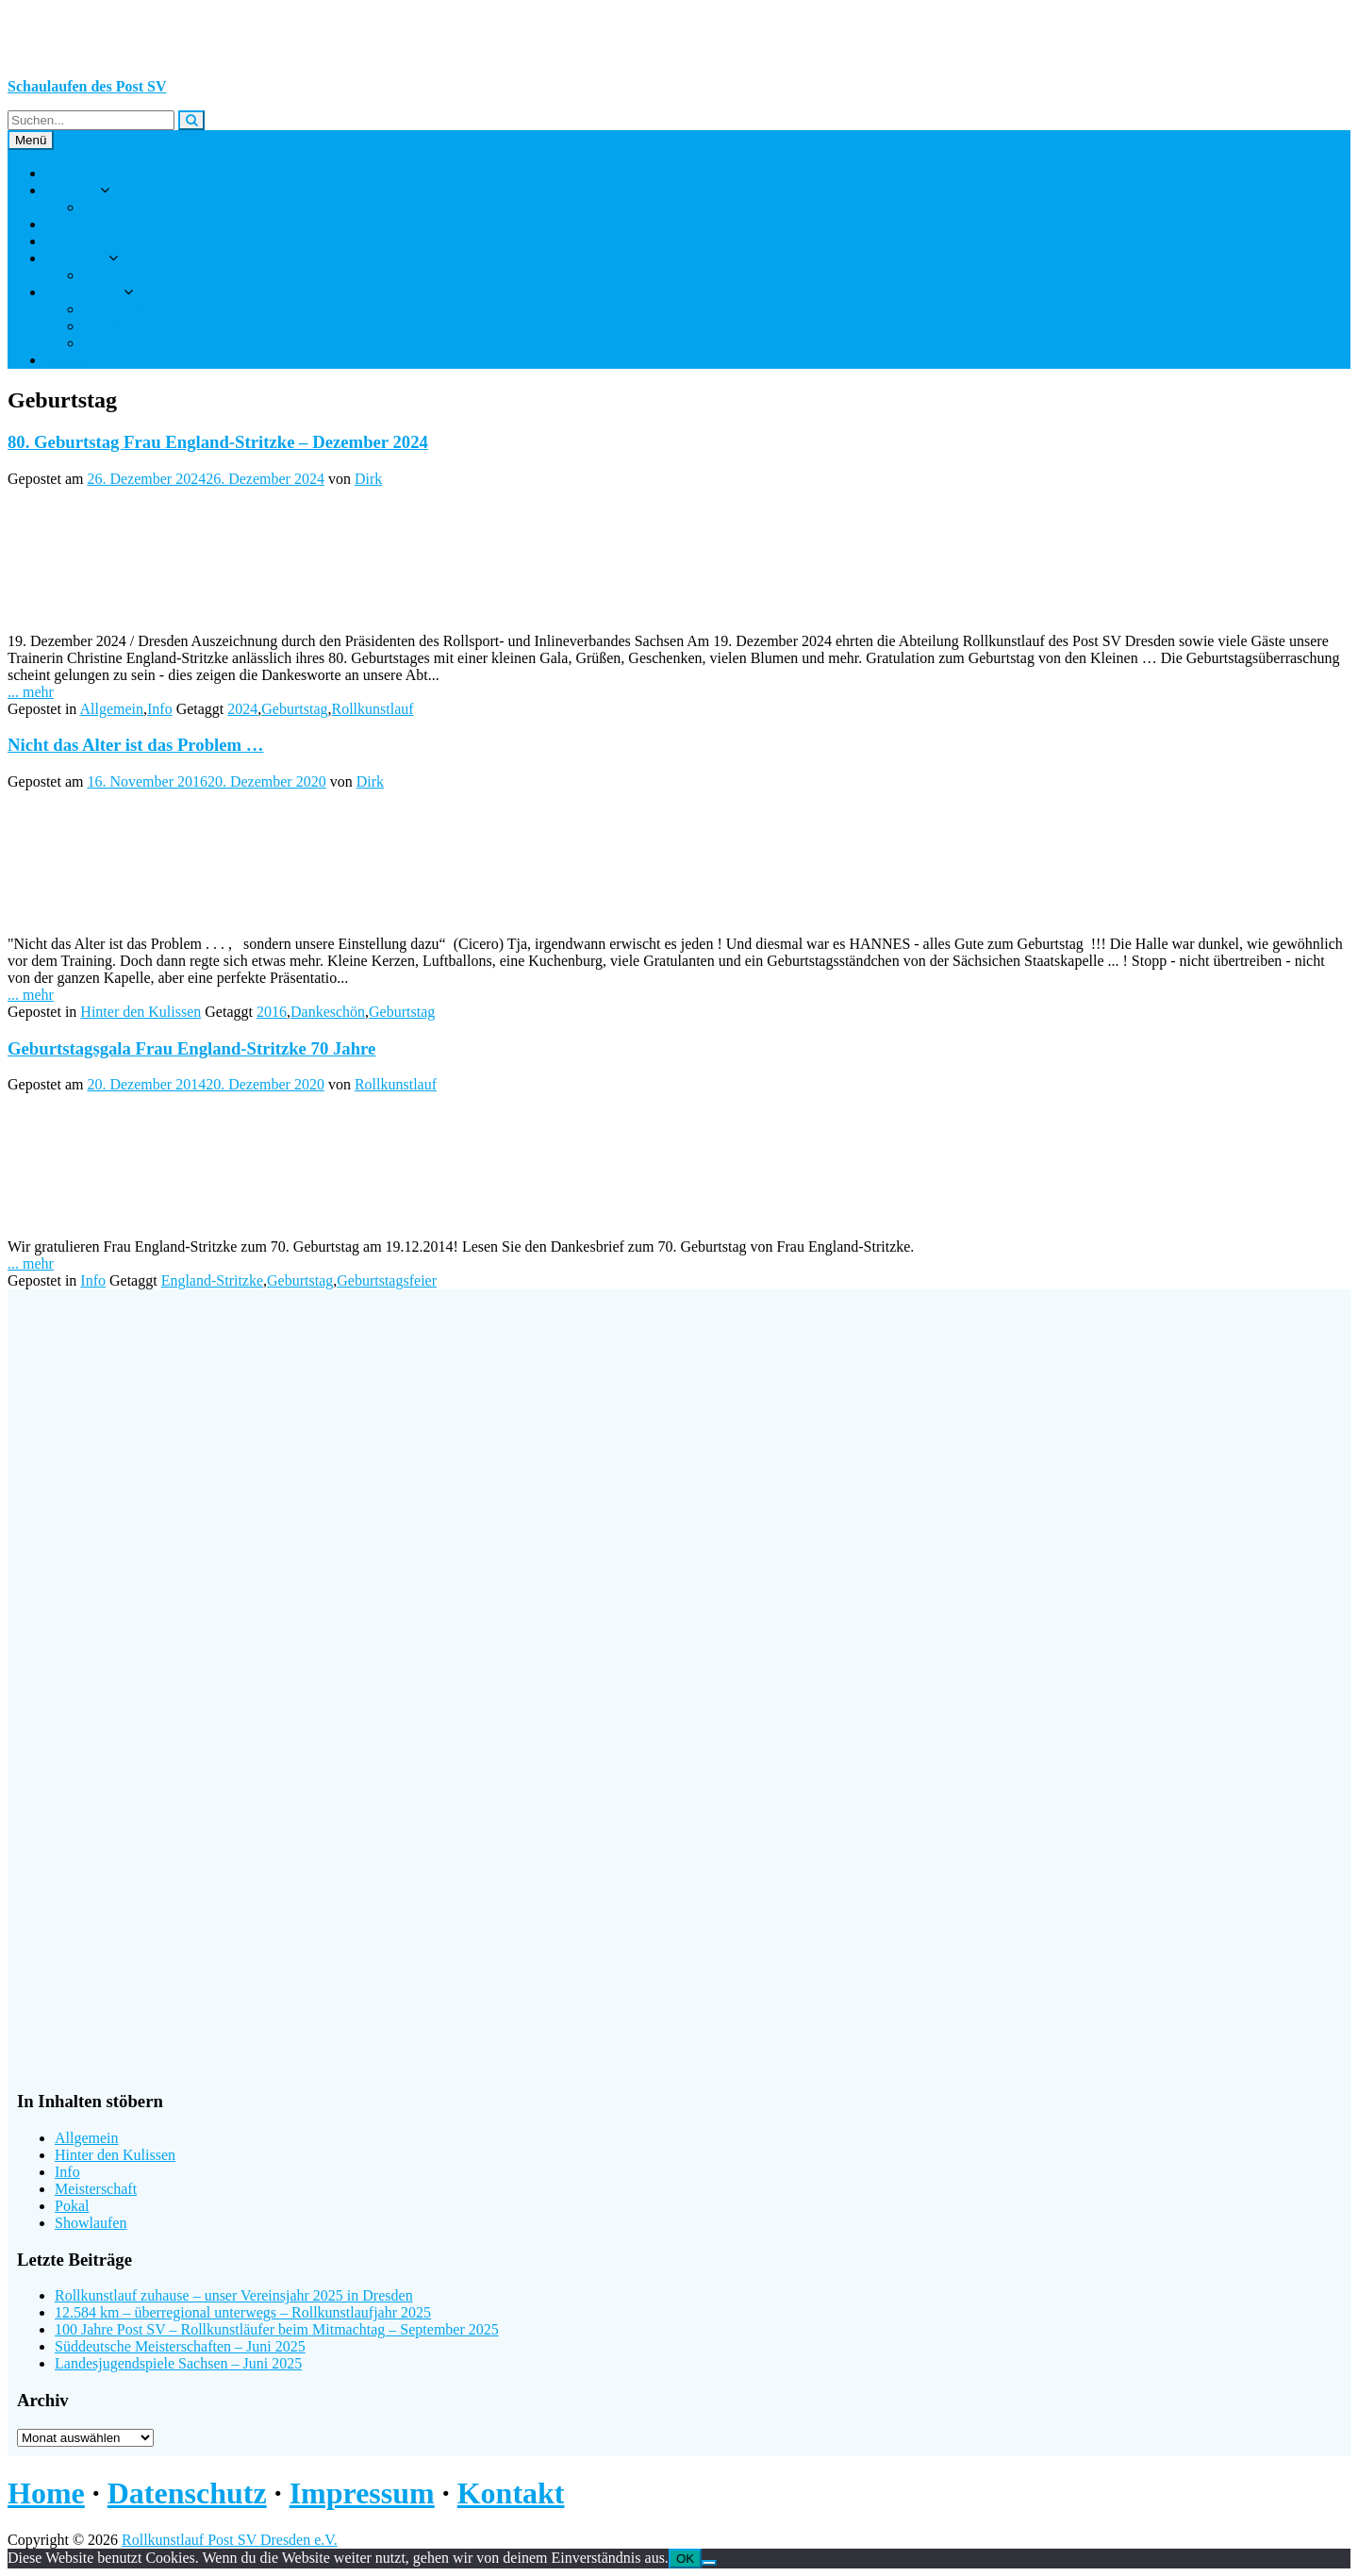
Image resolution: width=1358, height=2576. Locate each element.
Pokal (72, 2206)
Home (46, 2493)
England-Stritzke (212, 1280)
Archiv (103, 275)
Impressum (362, 2493)
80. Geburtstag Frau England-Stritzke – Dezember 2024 (218, 442)
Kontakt (69, 360)
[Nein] (709, 2563)
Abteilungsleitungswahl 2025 (171, 326)
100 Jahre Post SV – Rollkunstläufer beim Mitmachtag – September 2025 (277, 2329)
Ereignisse (76, 258)
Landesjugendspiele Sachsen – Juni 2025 (178, 2363)
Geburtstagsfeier (387, 1280)
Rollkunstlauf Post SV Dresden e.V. (230, 2540)
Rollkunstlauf (86, 224)
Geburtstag (294, 709)
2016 (272, 1012)
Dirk (368, 479)
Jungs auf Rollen (96, 241)
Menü (30, 140)
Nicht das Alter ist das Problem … (136, 745)
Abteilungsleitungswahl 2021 (171, 343)
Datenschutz (187, 2493)
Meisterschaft (96, 2189)
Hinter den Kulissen (140, 1012)
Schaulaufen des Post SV (87, 86)
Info (160, 709)
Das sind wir (121, 207)
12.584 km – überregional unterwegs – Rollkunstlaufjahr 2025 (243, 2312)
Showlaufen (90, 2223)
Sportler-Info (84, 292)
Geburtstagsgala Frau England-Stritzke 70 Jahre (191, 1048)
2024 (242, 709)
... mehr (31, 692)
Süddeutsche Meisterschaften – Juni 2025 (180, 2346)
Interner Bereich (132, 309)
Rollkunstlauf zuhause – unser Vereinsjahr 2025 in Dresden (234, 2295)
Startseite (73, 173)
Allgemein (111, 709)
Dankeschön (327, 1012)
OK (685, 2558)
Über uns (72, 190)
